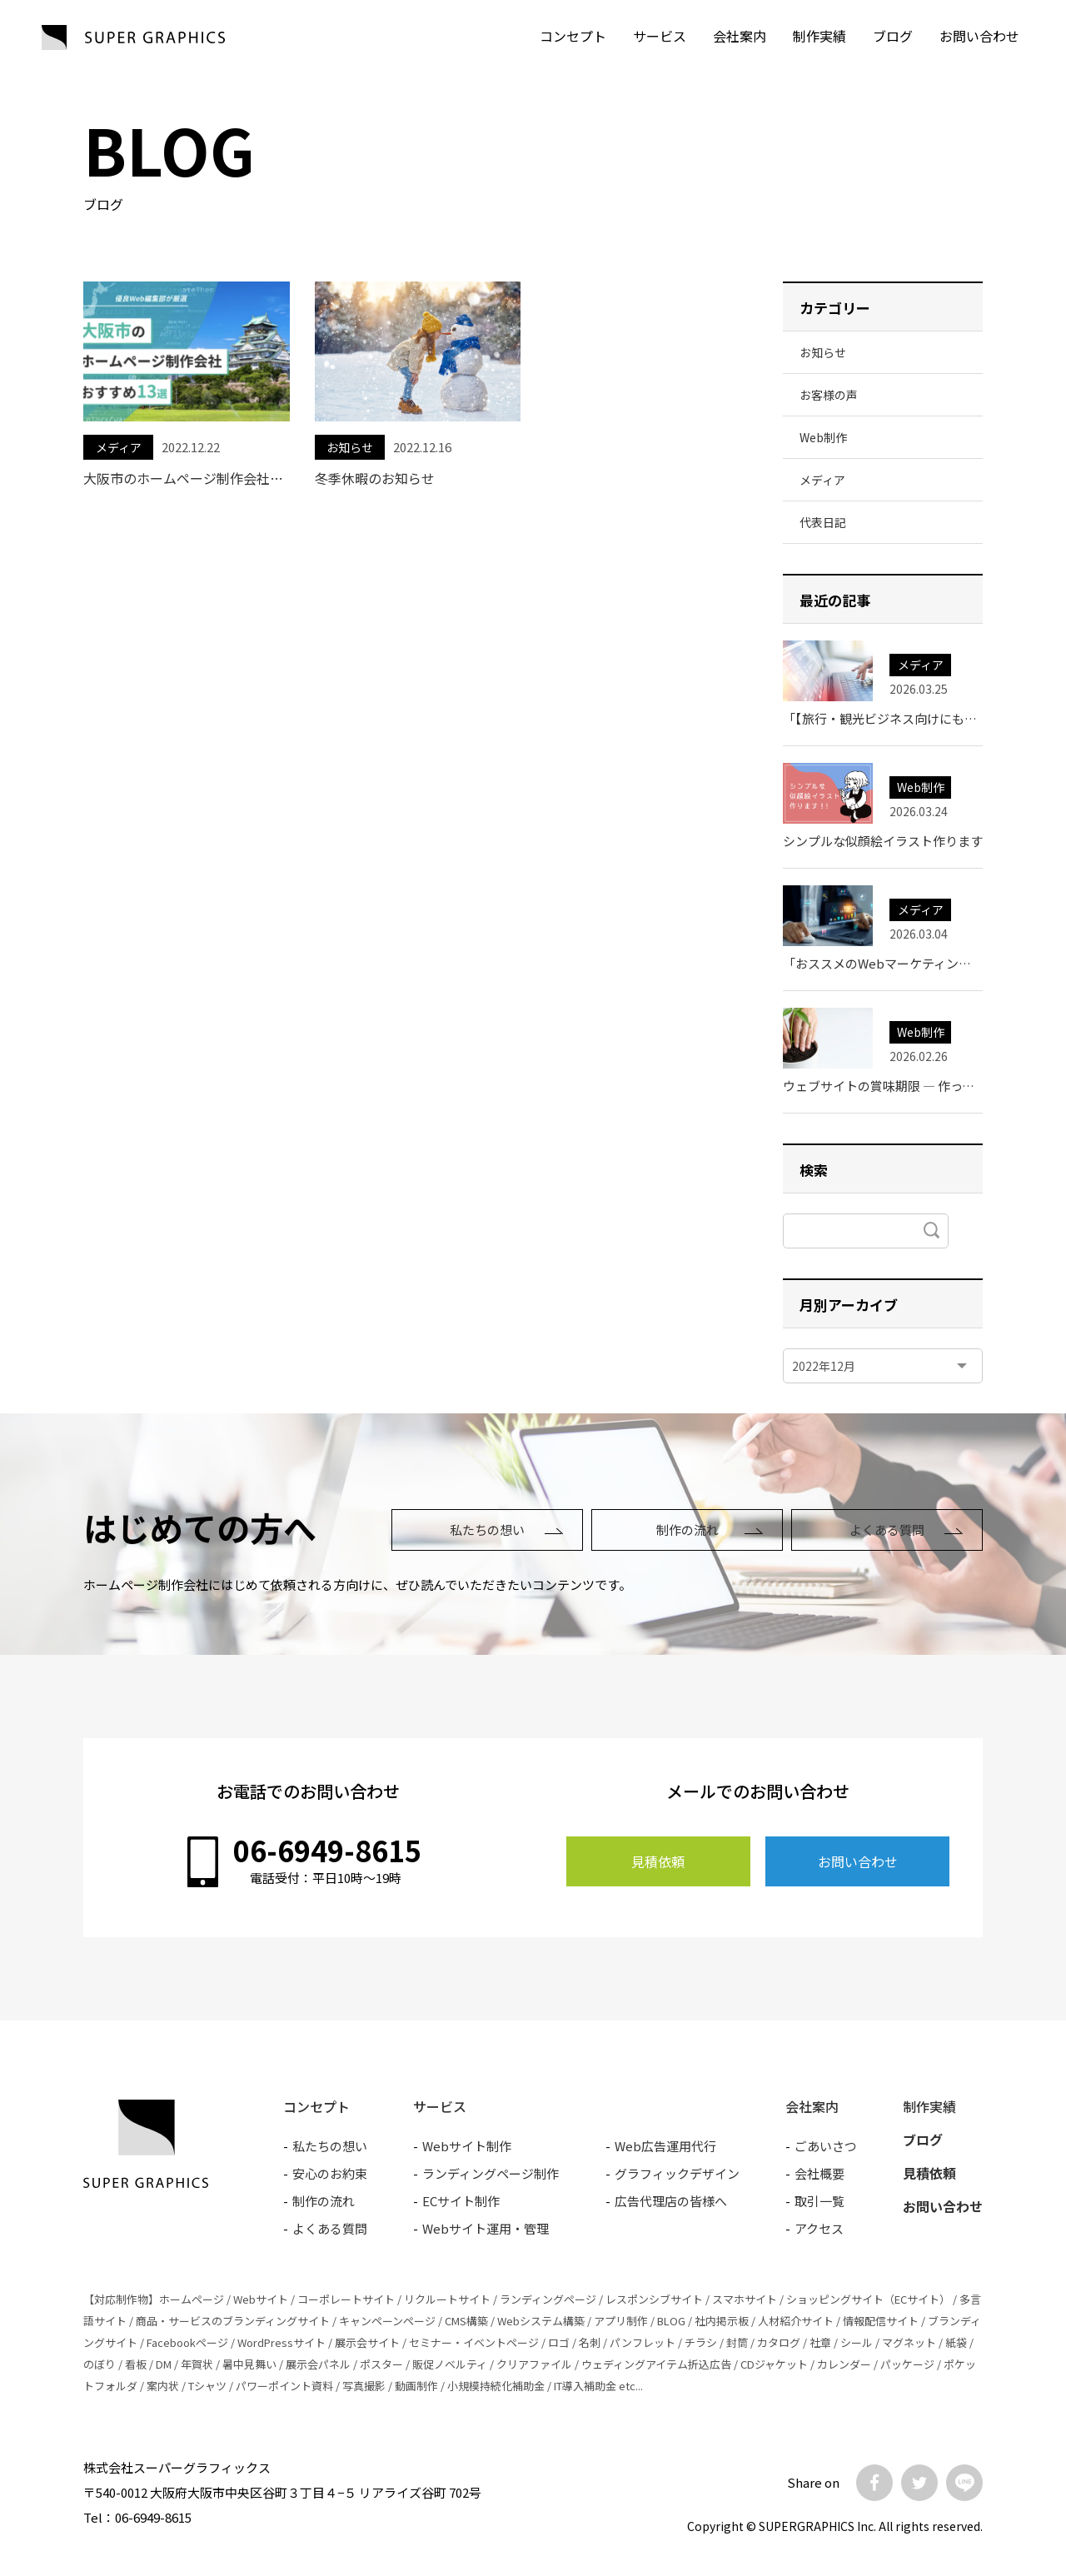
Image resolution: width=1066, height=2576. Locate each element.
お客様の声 (829, 394)
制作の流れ (687, 1529)
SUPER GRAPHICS (133, 37)
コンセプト (573, 36)
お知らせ (349, 447)
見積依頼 (658, 1861)
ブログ (893, 36)
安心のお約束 (329, 2173)
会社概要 (819, 2173)
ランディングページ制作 (490, 2173)
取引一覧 (819, 2201)
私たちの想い (487, 1529)
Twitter (919, 2482)
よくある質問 (886, 1529)
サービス (659, 36)
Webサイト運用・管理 (485, 2228)
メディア (119, 447)
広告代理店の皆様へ (671, 2201)
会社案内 (739, 36)
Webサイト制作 (466, 2146)
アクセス (819, 2228)
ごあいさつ (826, 2146)
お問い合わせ (858, 1861)
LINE (964, 2482)
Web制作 (823, 437)
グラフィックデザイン (677, 2173)
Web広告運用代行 (665, 2146)
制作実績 (819, 36)
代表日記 (823, 522)
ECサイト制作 (461, 2201)
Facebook (874, 2482)
